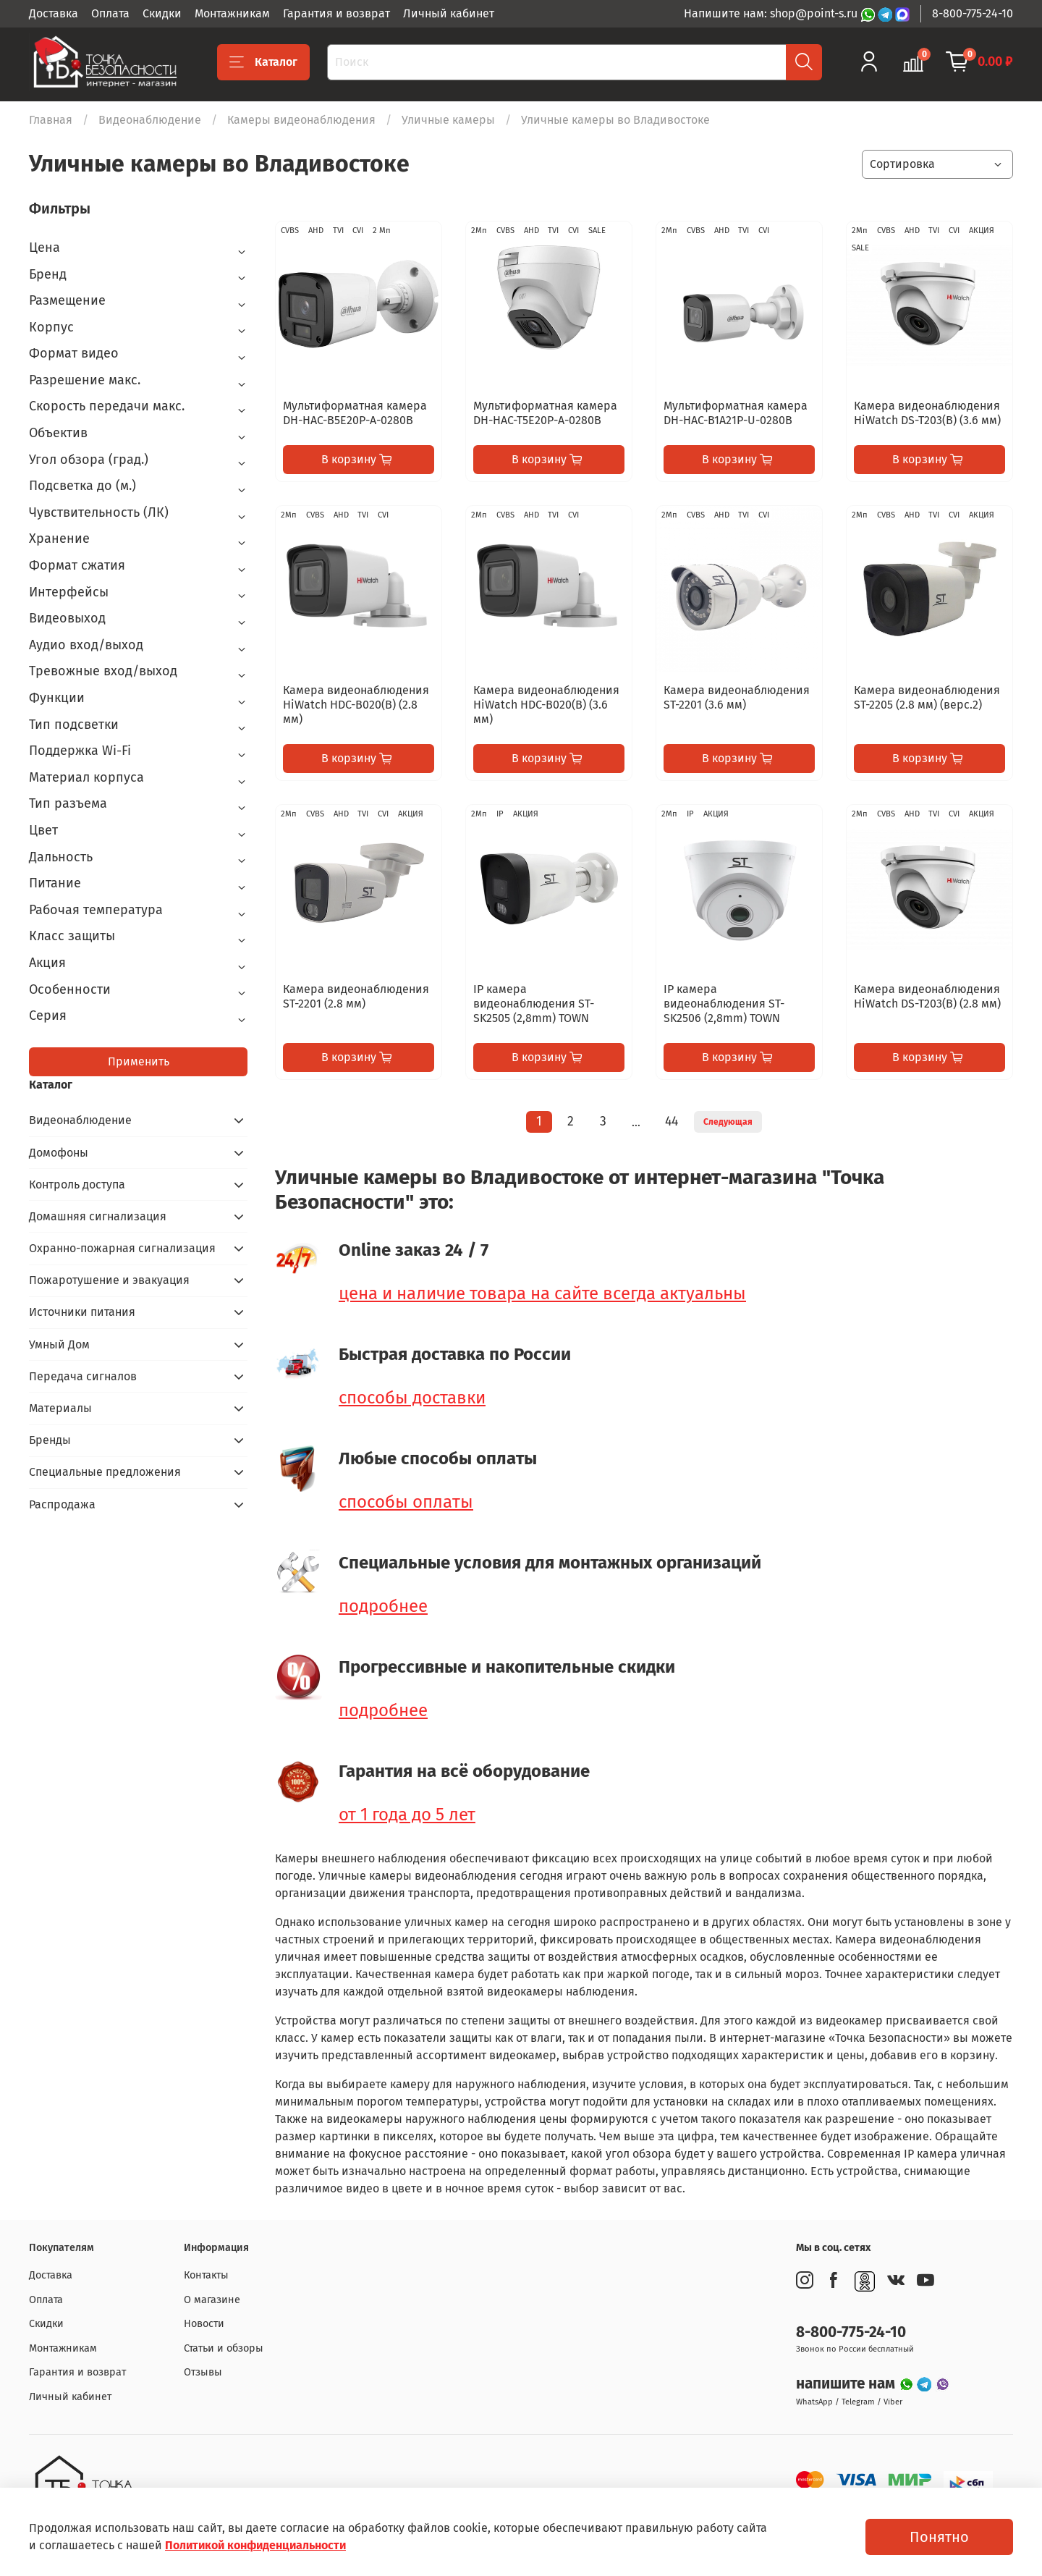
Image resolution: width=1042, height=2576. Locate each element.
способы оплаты (406, 1502)
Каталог (263, 62)
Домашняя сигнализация (97, 1216)
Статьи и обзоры (223, 2348)
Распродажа (62, 1504)
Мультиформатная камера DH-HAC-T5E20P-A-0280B (545, 413)
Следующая (728, 1122)
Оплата (110, 13)
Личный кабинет (448, 13)
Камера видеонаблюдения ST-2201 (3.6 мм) (737, 697)
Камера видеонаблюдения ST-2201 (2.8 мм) (356, 996)
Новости (204, 2324)
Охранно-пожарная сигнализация (122, 1248)
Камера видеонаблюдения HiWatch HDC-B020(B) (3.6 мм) (546, 704)
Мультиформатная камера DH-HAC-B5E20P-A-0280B (355, 413)
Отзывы (203, 2372)
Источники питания (82, 1312)
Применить (138, 1061)
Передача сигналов (83, 1376)
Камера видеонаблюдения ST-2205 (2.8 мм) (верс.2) (927, 697)
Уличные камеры (448, 120)
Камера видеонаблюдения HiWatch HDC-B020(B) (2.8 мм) (356, 704)
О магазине (212, 2300)
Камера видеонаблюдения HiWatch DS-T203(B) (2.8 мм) (927, 996)
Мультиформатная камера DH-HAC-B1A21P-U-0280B (736, 413)
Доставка (53, 13)
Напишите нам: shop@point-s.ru (772, 13)
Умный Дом (59, 1344)
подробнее (383, 1606)
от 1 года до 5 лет (407, 1814)
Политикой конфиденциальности (255, 2545)
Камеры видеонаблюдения (301, 120)
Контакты (206, 2275)
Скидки (162, 13)
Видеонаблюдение (149, 120)
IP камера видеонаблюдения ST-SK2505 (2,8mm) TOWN (533, 1003)
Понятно (939, 2537)
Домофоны (58, 1153)
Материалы (60, 1408)
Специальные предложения (105, 1472)
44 (671, 1121)
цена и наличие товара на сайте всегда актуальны (542, 1293)
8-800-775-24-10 (972, 13)
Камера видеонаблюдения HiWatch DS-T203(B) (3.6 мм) (927, 413)
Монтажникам (232, 13)
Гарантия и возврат (336, 13)
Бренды (50, 1440)
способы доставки (412, 1398)
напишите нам (847, 2384)
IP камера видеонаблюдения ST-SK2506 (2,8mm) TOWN (724, 1003)
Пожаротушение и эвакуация (109, 1280)
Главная (50, 120)
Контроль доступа (77, 1184)
